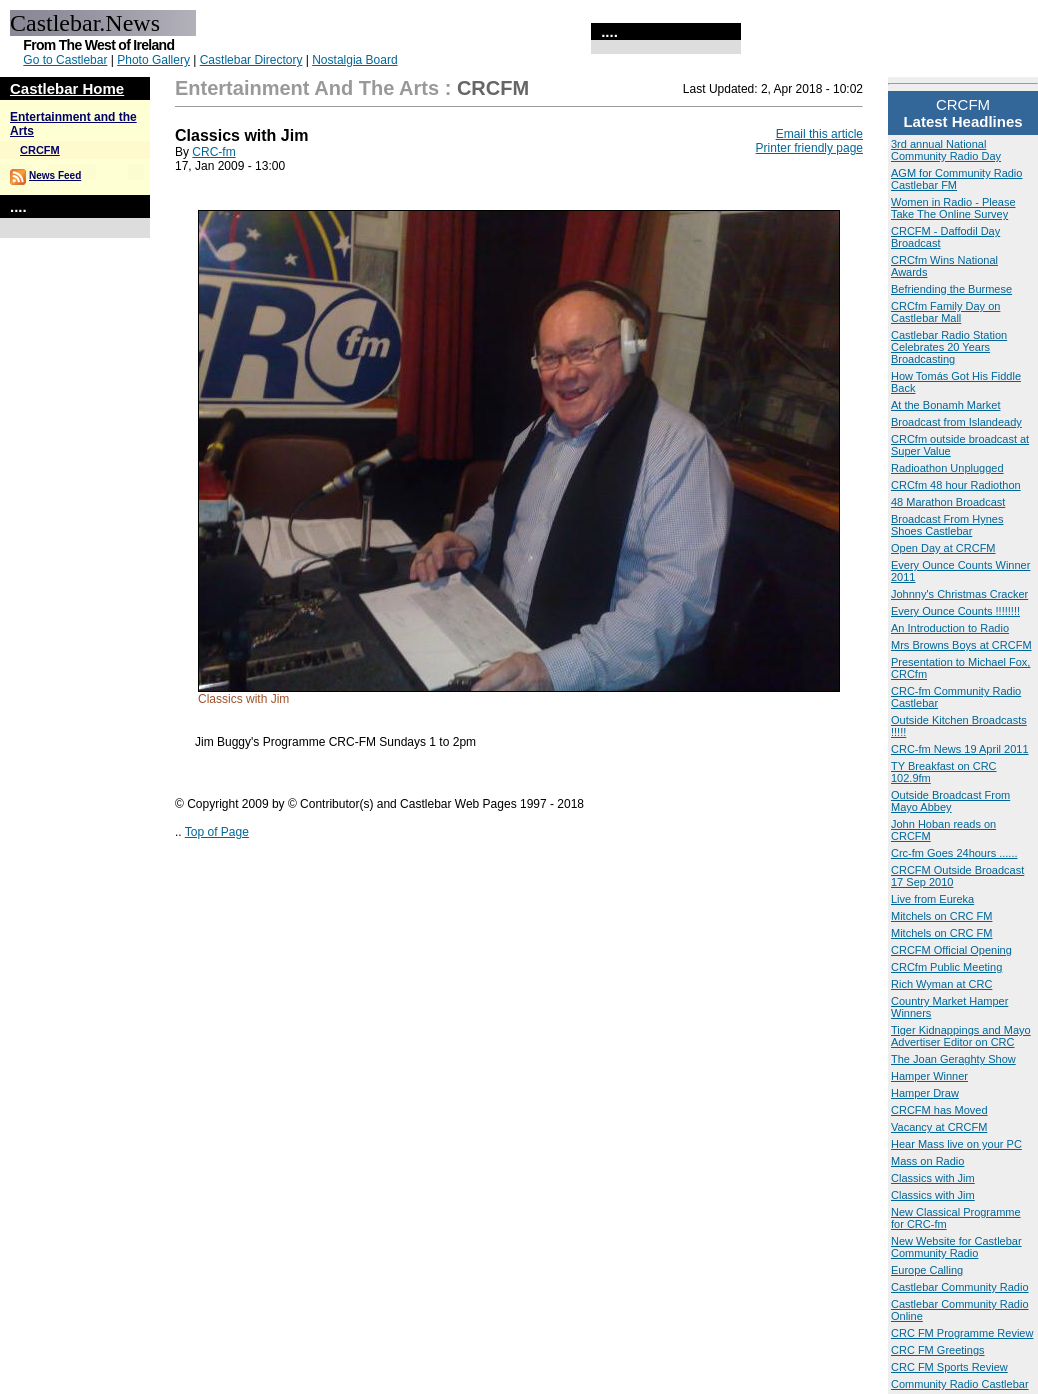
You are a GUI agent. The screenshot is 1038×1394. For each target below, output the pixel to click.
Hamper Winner (929, 1076)
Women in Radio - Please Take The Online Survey (953, 208)
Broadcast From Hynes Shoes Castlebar (947, 525)
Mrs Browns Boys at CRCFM (961, 645)
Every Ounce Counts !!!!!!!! (955, 611)
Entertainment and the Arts (307, 88)
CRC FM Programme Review (962, 1333)
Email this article (819, 134)
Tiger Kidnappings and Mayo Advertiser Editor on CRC (961, 1036)
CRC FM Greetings (938, 1350)
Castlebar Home (67, 88)
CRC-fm (213, 152)
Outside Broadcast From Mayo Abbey (950, 801)
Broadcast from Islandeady (956, 422)
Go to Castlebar (65, 60)
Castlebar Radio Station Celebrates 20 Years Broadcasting (949, 347)
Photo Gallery (153, 60)
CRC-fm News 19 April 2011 (960, 749)
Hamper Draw (925, 1093)
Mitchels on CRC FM (941, 916)
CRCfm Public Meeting (946, 967)
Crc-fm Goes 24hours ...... (954, 853)
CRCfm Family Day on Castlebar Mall (945, 312)
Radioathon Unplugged (947, 468)
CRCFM (40, 150)
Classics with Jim (933, 1178)
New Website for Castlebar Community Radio (956, 1247)
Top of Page (217, 832)
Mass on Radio (927, 1161)
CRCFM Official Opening (951, 950)
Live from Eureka (932, 899)
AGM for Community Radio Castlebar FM (956, 179)
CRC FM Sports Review (949, 1367)
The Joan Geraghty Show (953, 1059)
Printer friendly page (809, 148)
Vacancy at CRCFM (939, 1127)
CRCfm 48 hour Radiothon (956, 485)
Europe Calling (927, 1270)
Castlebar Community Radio (960, 1287)
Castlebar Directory (251, 60)
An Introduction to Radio (950, 628)
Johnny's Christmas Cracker (959, 594)
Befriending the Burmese (951, 289)
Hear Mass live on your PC (956, 1144)
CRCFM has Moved (939, 1110)
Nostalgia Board (354, 60)
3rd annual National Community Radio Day (946, 150)
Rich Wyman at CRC (941, 984)
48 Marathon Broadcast (948, 502)
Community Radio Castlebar (960, 1384)
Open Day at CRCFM (943, 548)
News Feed (55, 175)
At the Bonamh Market (945, 405)
